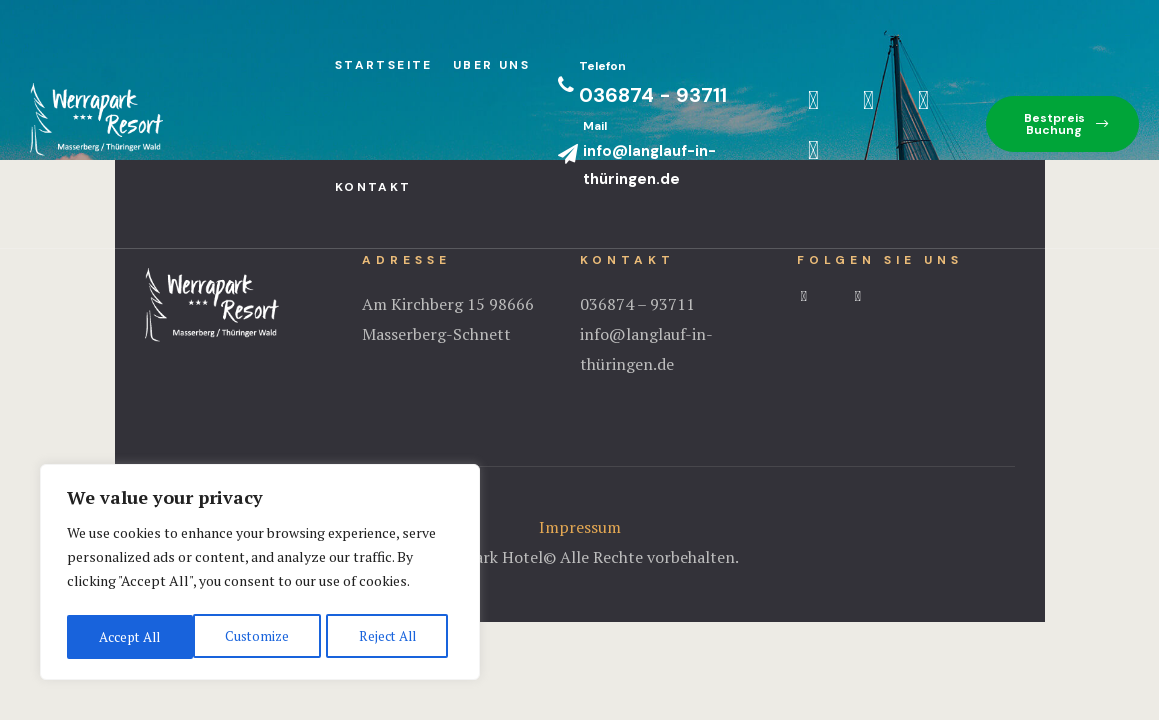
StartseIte (384, 65)
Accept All (390, 636)
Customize (129, 636)
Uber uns (491, 65)
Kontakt (373, 187)
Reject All (260, 636)
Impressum (580, 527)
